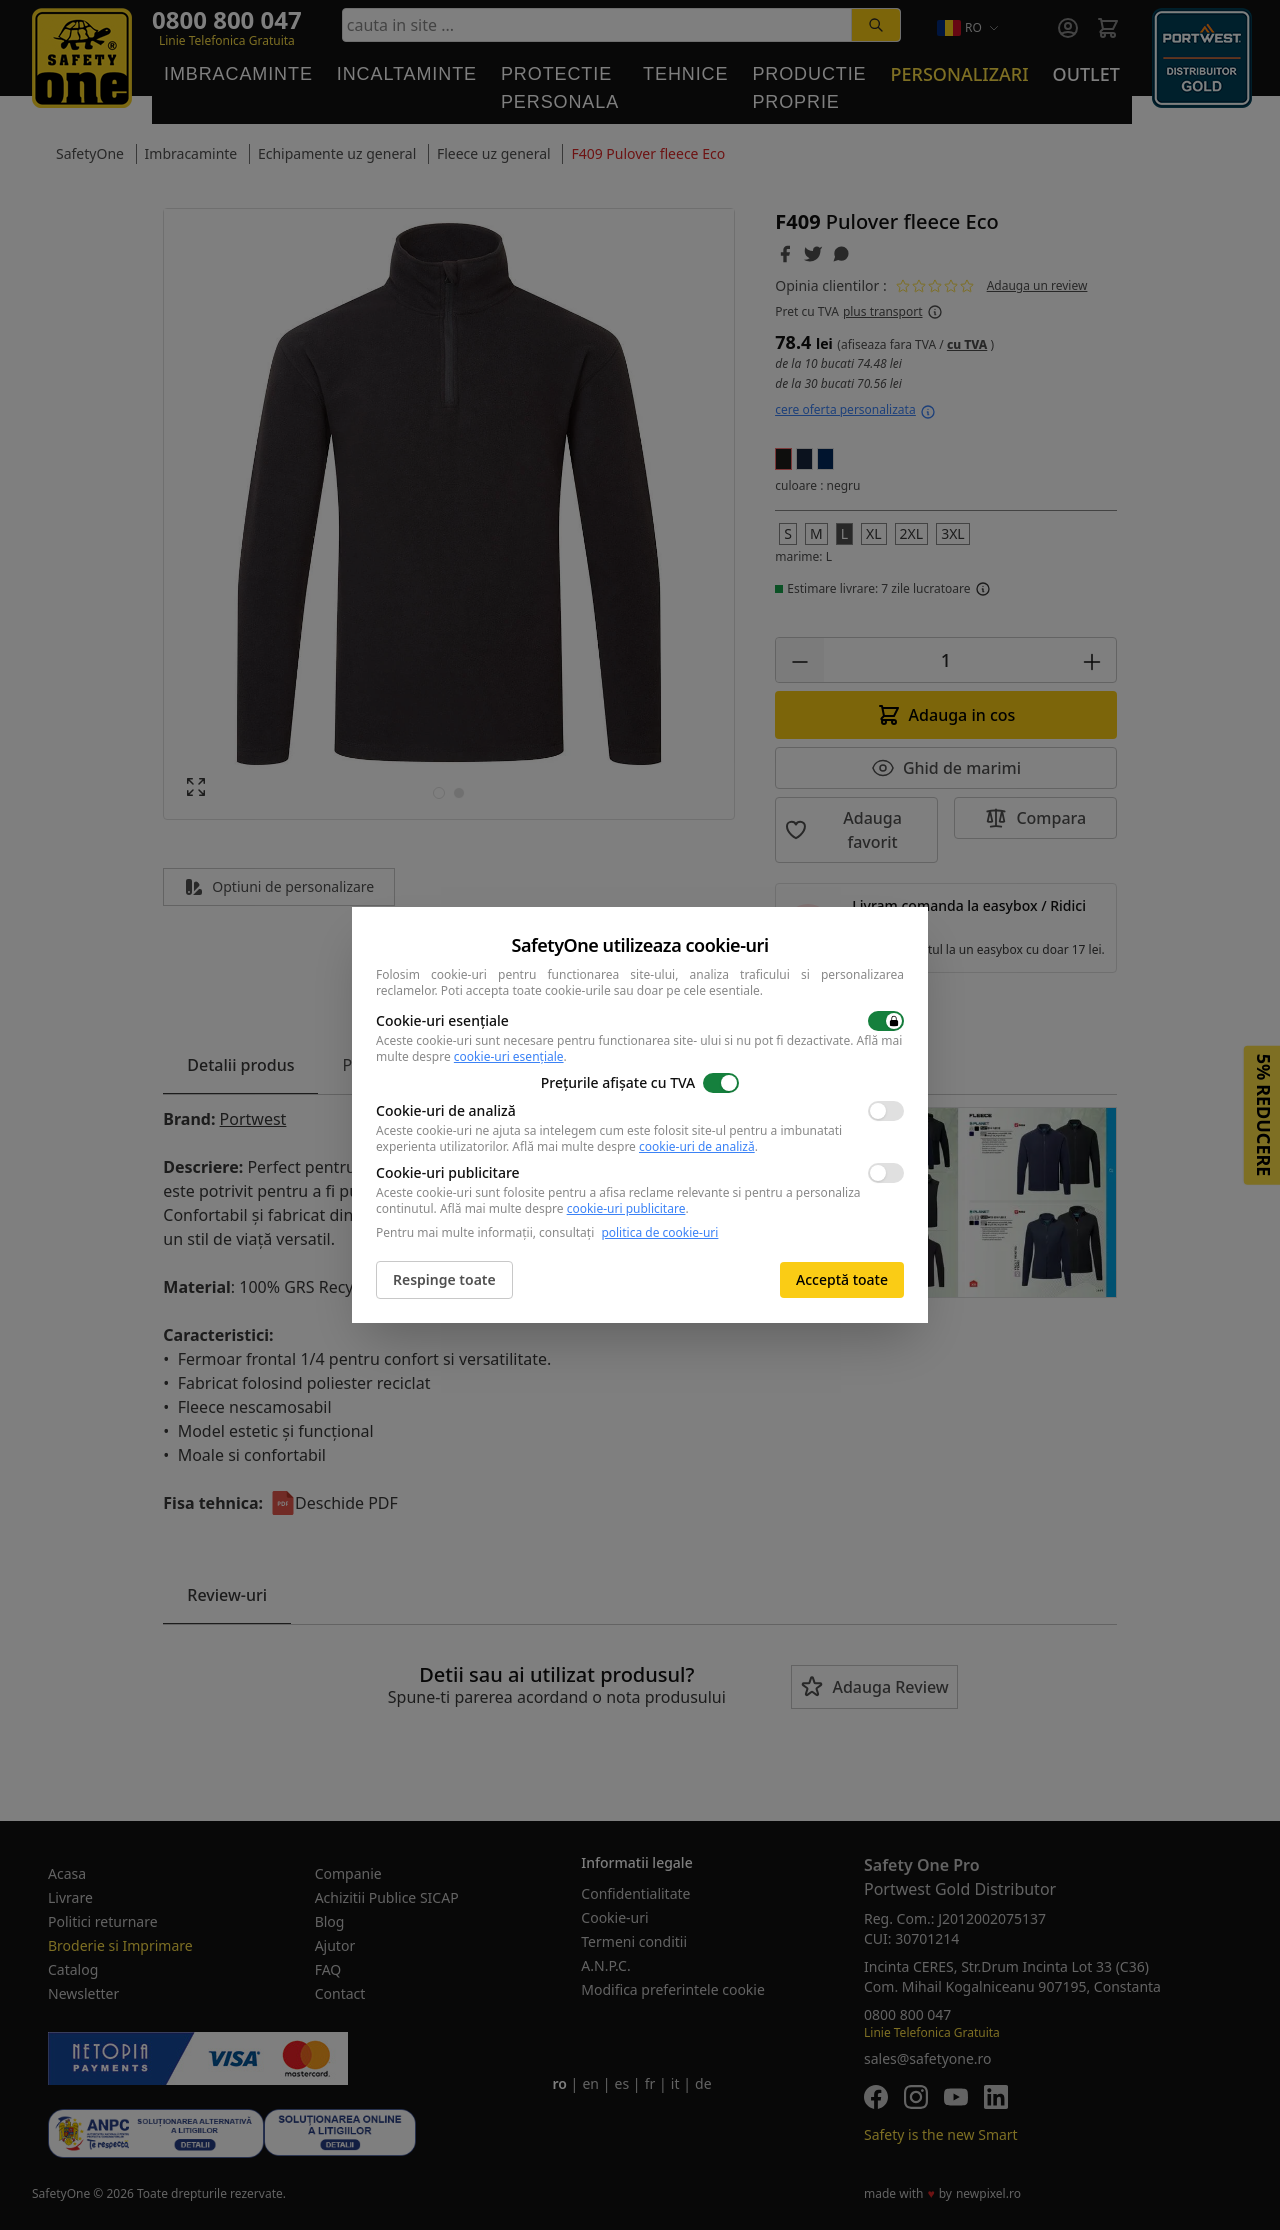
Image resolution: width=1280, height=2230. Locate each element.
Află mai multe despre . (635, 1146)
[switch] (886, 1021)
